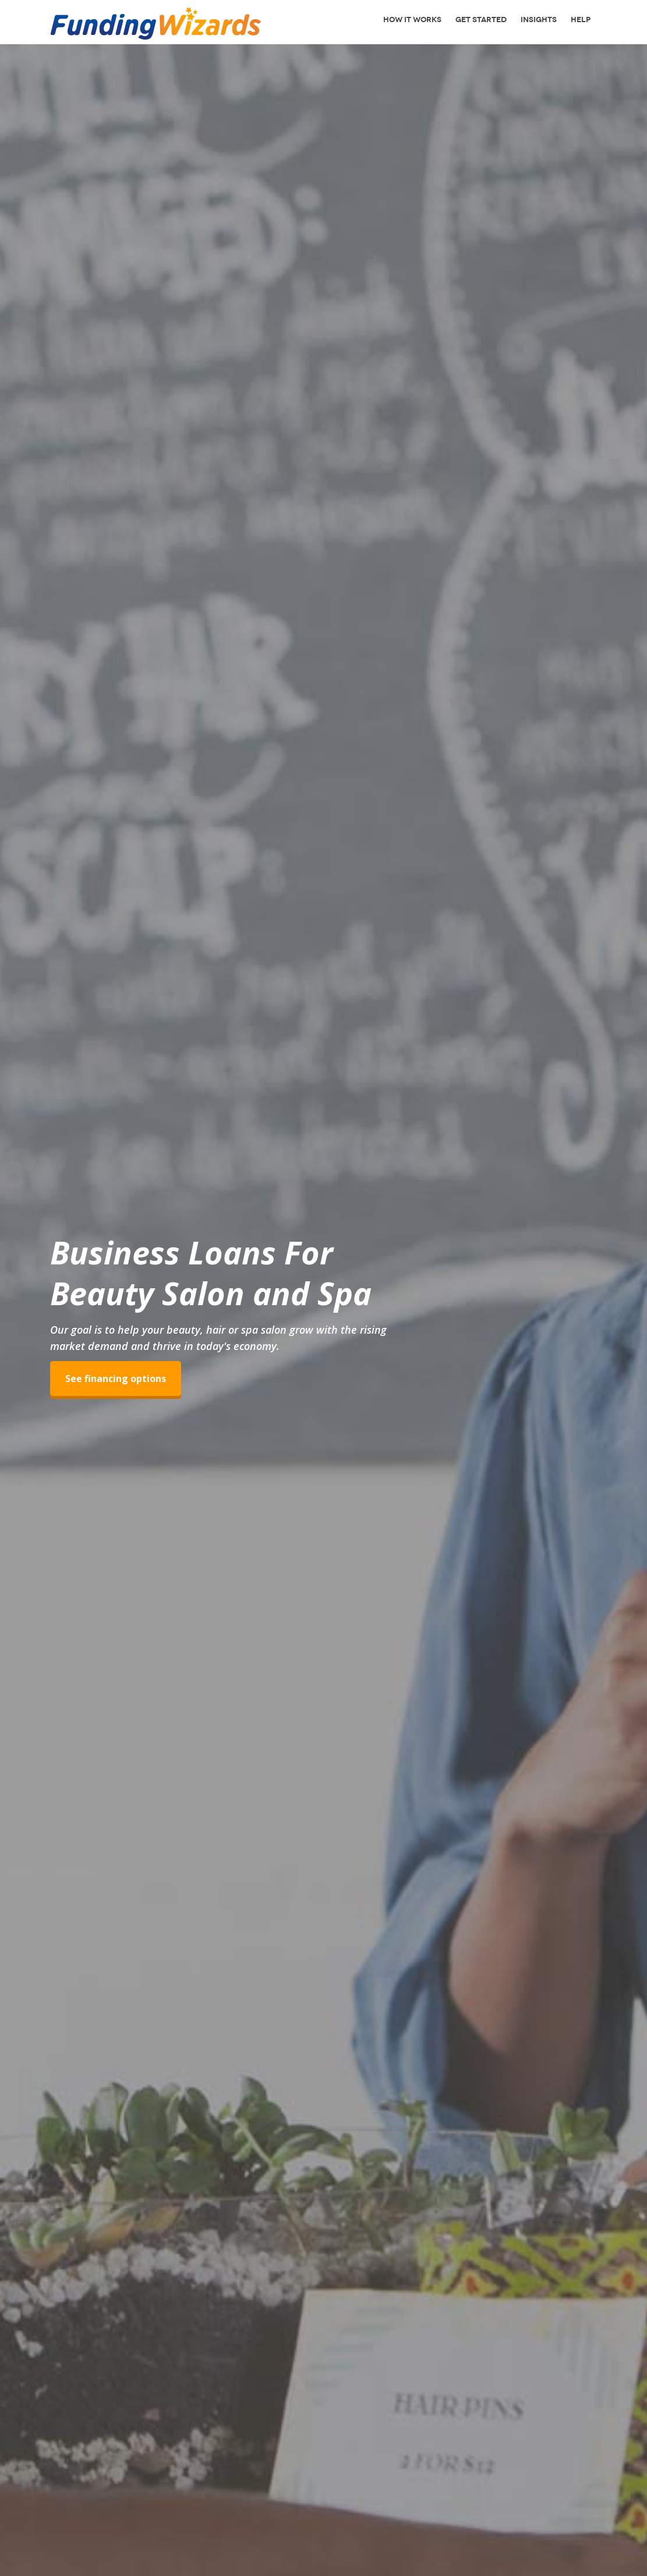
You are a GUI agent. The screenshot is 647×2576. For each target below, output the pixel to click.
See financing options (115, 1382)
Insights (539, 19)
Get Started (481, 19)
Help (581, 19)
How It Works (412, 19)
